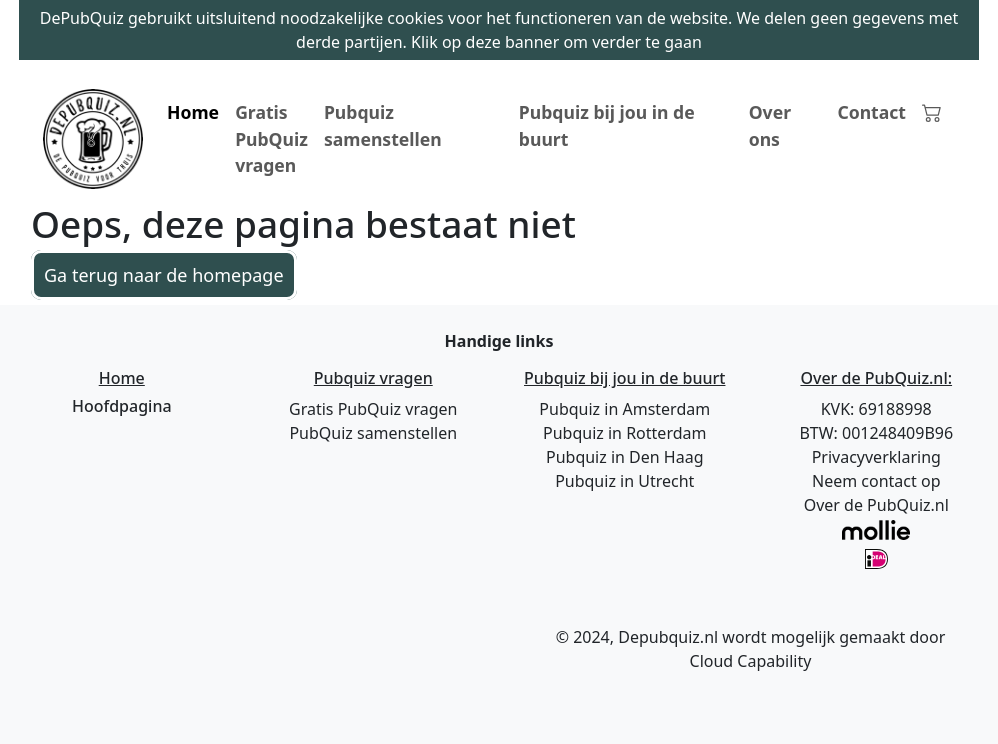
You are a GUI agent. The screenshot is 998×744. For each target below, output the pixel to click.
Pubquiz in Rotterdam (624, 433)
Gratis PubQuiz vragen (271, 138)
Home (193, 112)
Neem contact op (876, 481)
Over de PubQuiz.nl (876, 505)
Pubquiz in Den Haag (625, 457)
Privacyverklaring (876, 457)
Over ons (770, 125)
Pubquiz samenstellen (383, 125)
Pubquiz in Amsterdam (624, 409)
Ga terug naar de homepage (164, 275)
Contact (871, 112)
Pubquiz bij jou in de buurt (607, 125)
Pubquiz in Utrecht (624, 481)
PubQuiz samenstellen (373, 433)
